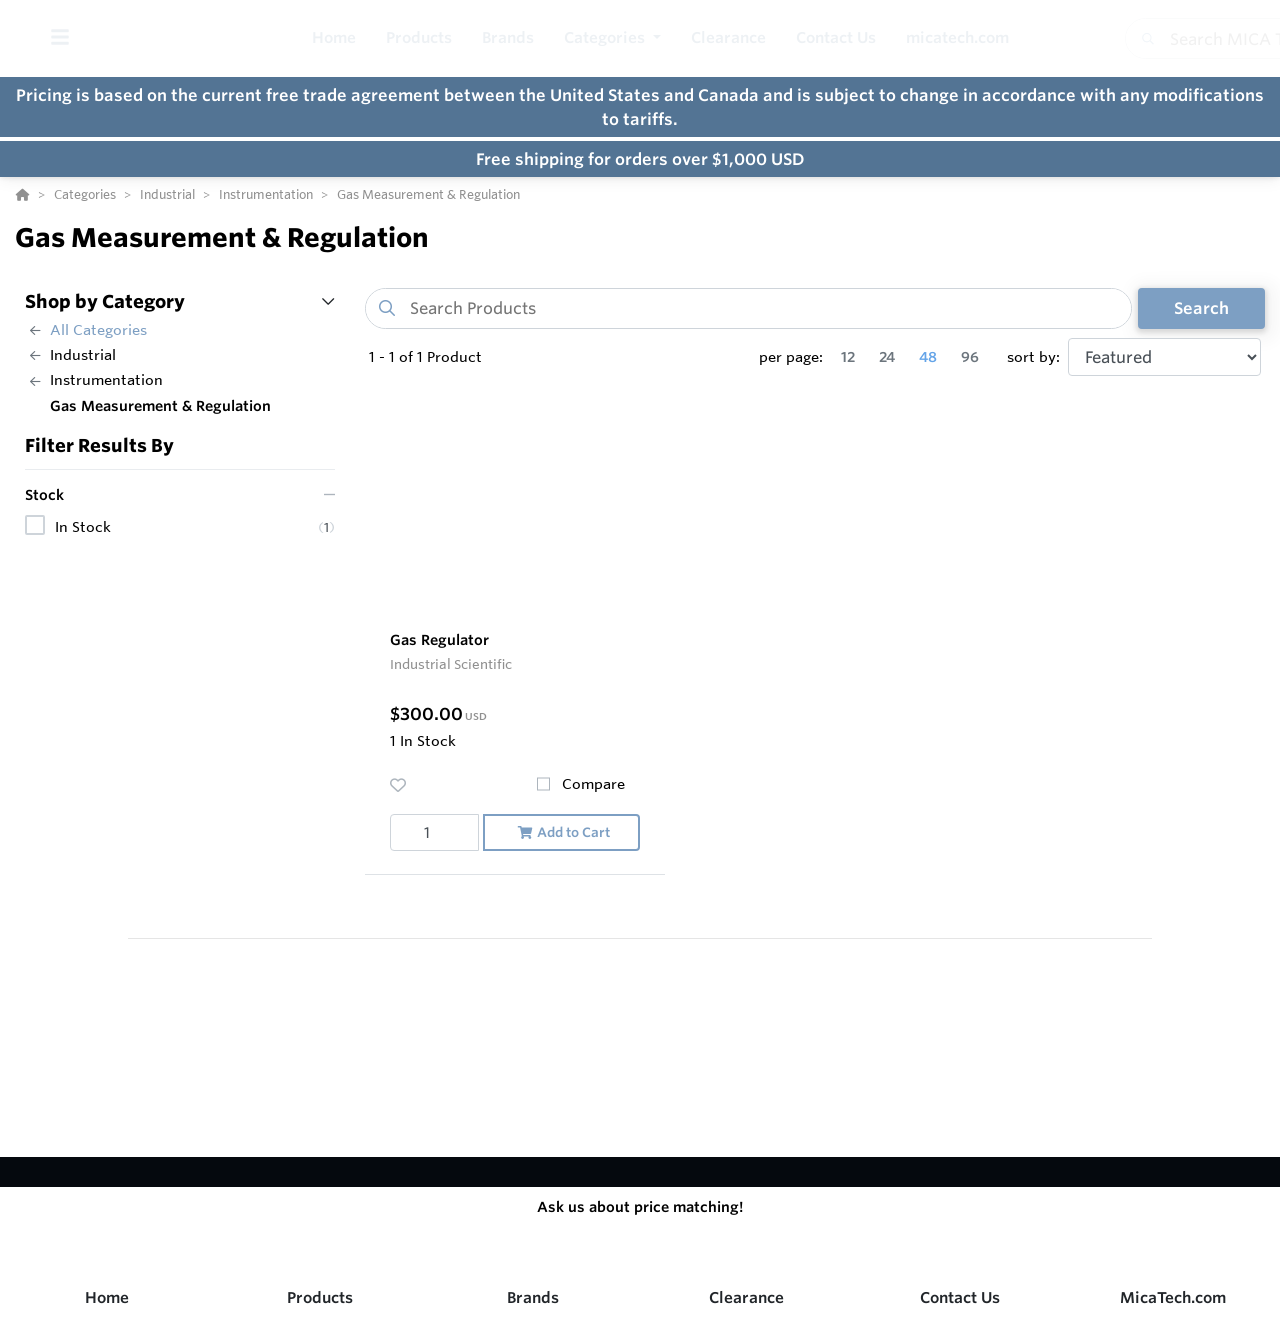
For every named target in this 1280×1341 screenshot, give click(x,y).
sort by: (1033, 357)
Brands (533, 1297)
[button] (612, 38)
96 (970, 357)
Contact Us (960, 1297)
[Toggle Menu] (59, 38)
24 (887, 357)
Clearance (746, 1297)
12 (848, 357)
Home (107, 1297)
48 (928, 357)
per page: (791, 357)
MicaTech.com (1173, 1297)
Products (320, 1297)
